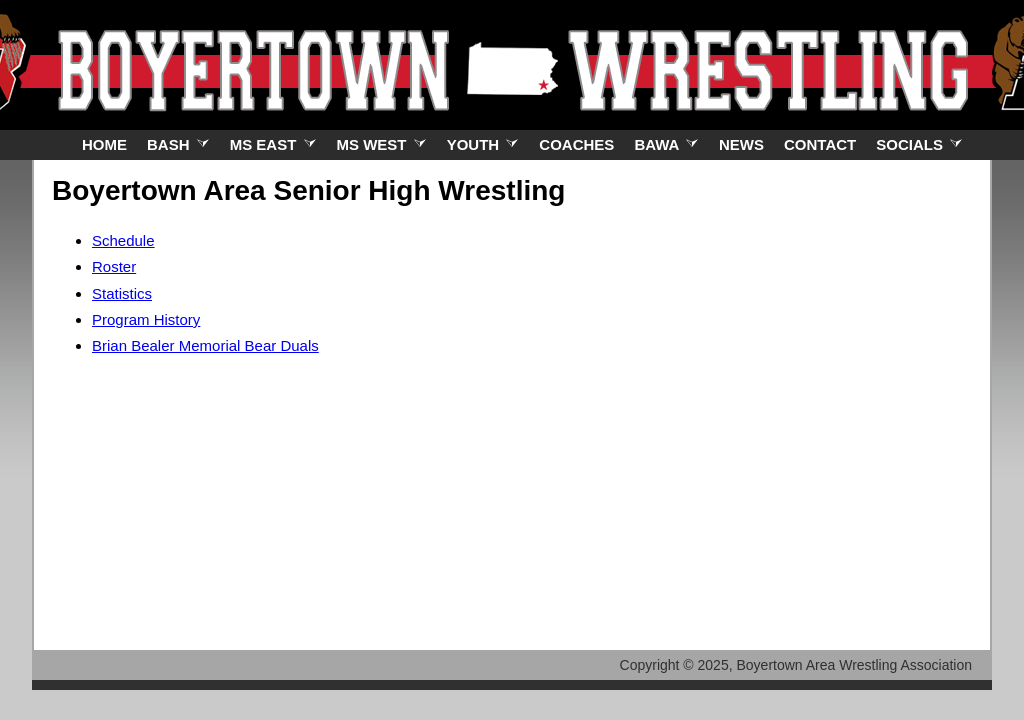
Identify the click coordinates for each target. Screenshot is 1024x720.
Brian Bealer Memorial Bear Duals (205, 345)
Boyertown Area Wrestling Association (854, 665)
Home (104, 144)
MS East (273, 144)
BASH (178, 144)
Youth (483, 144)
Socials (919, 144)
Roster (114, 266)
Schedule (123, 240)
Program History (146, 319)
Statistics (122, 293)
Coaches (576, 144)
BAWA (666, 144)
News (741, 144)
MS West (382, 144)
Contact (820, 144)
